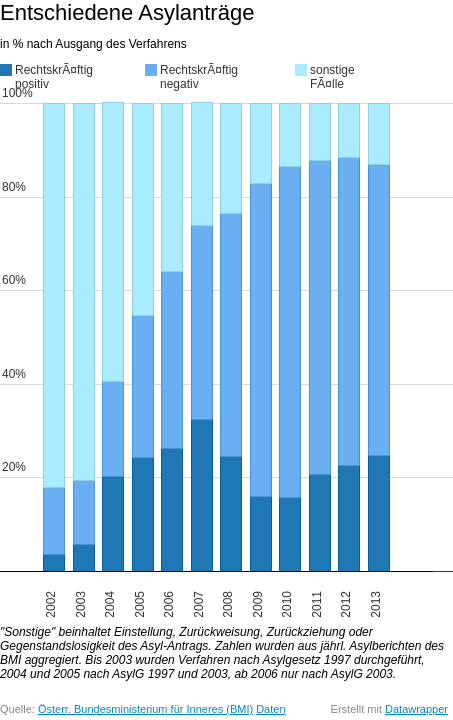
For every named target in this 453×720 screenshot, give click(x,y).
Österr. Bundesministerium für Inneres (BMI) (145, 709)
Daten (270, 709)
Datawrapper (416, 709)
